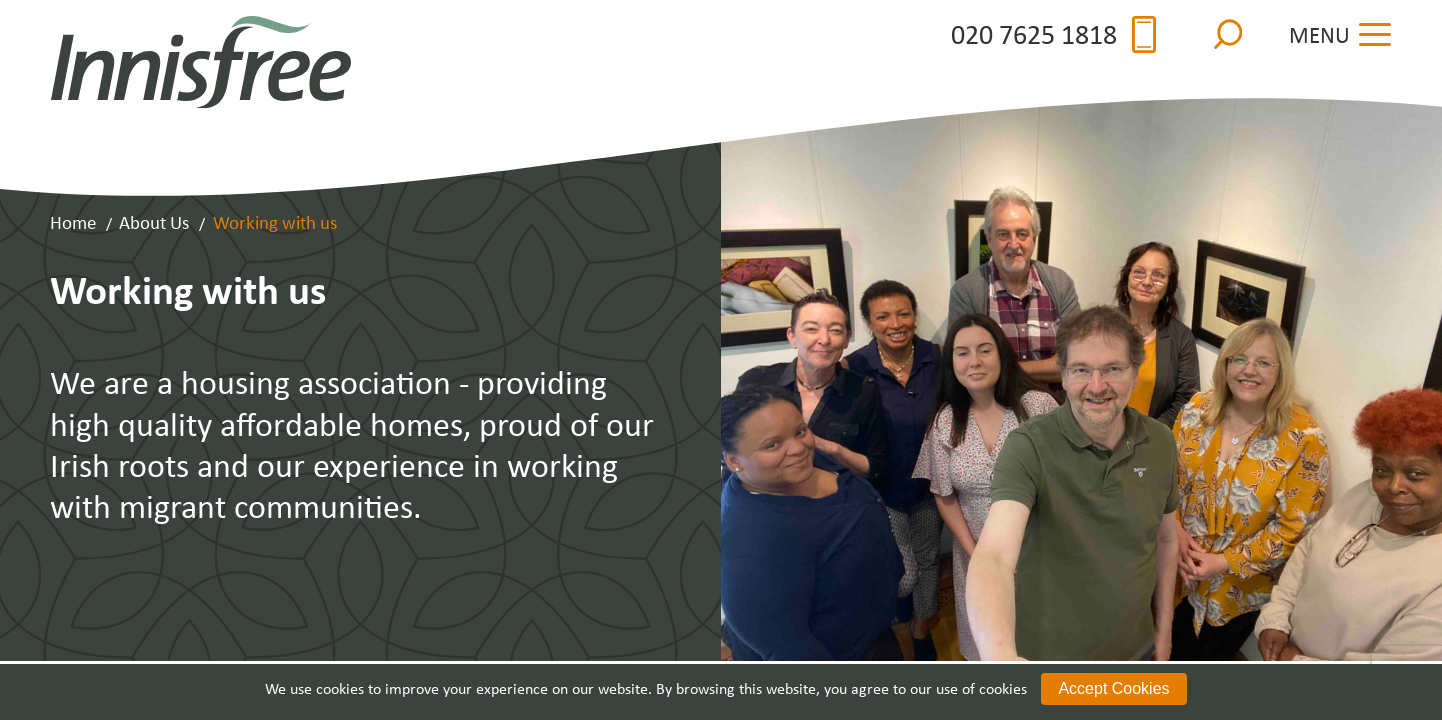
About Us (154, 221)
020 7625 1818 (1054, 34)
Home (73, 221)
